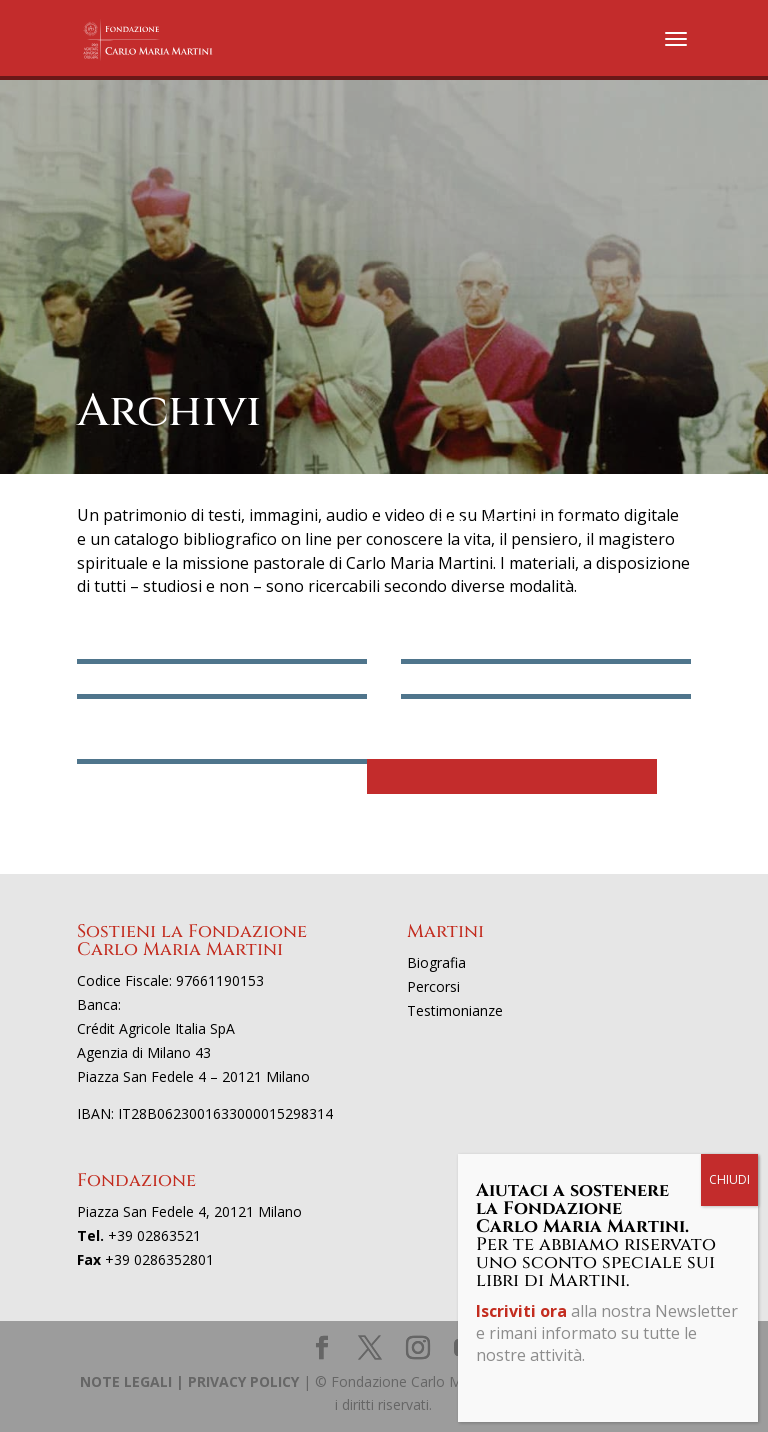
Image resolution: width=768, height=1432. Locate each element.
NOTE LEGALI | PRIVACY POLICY (189, 1381)
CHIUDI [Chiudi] (729, 1179)
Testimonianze (455, 1010)
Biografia (436, 962)
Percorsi (433, 986)
